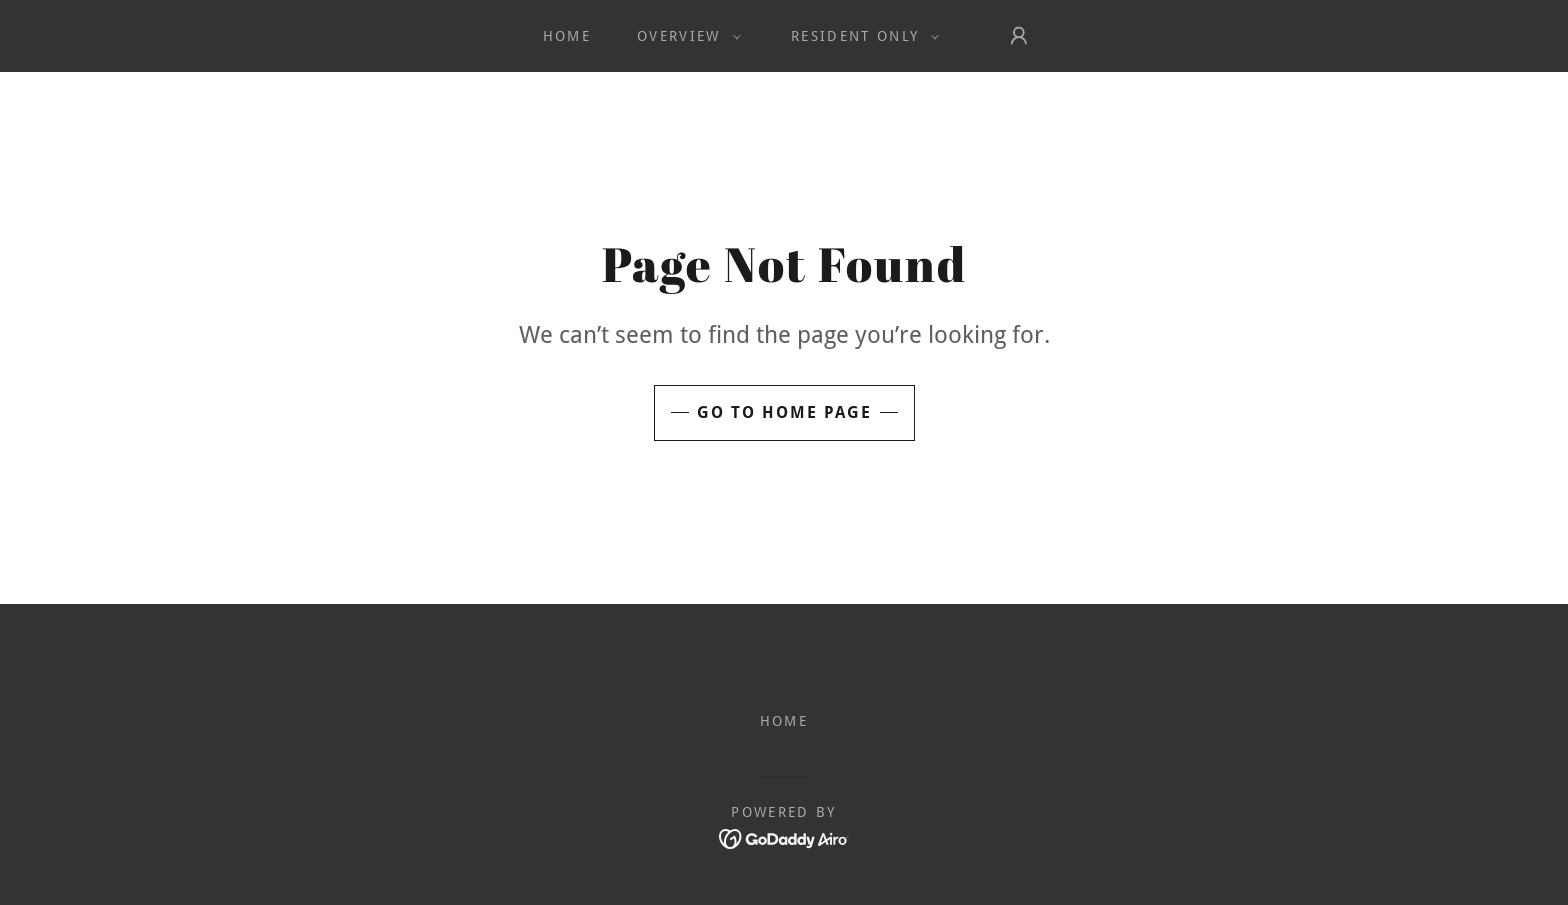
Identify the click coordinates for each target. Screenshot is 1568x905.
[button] (684, 36)
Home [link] (567, 36)
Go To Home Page (784, 412)
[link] (784, 837)
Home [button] (784, 721)
